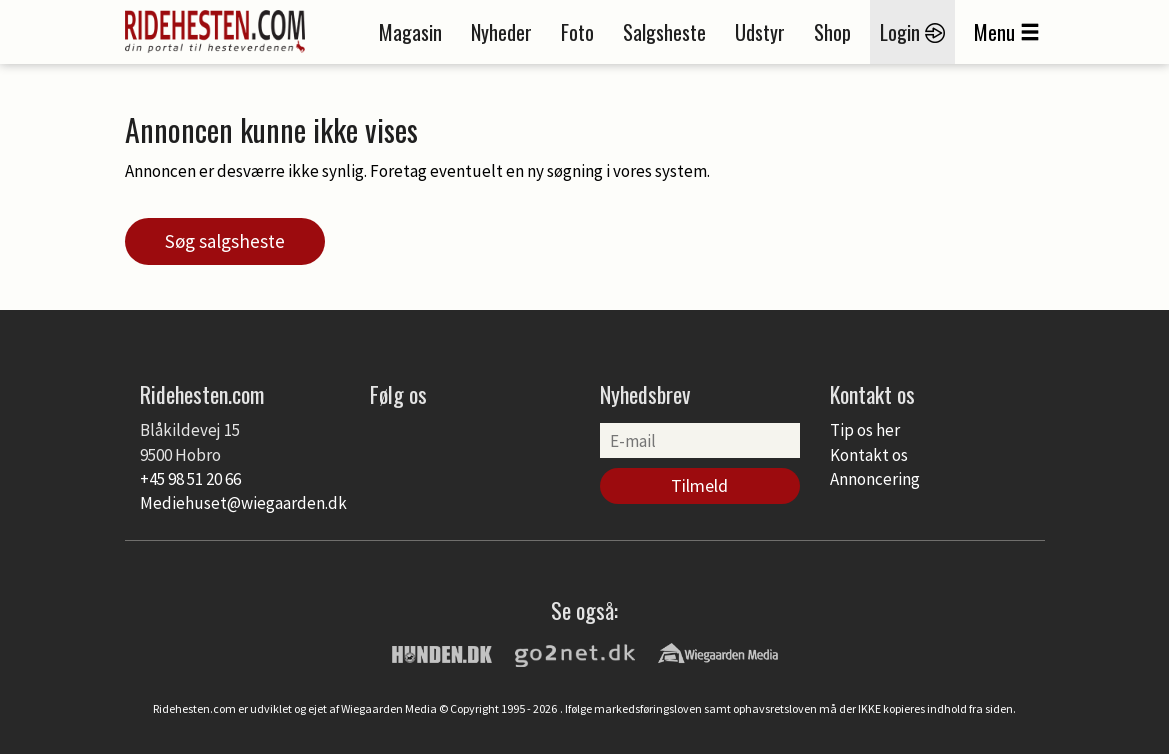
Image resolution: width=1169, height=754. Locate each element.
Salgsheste (664, 32)
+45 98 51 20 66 (190, 479)
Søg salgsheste (225, 241)
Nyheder (501, 32)
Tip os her (865, 430)
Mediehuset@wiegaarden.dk (243, 503)
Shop (832, 32)
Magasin (410, 32)
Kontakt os (869, 455)
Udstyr (760, 32)
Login (912, 32)
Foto (577, 32)
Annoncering (875, 479)
